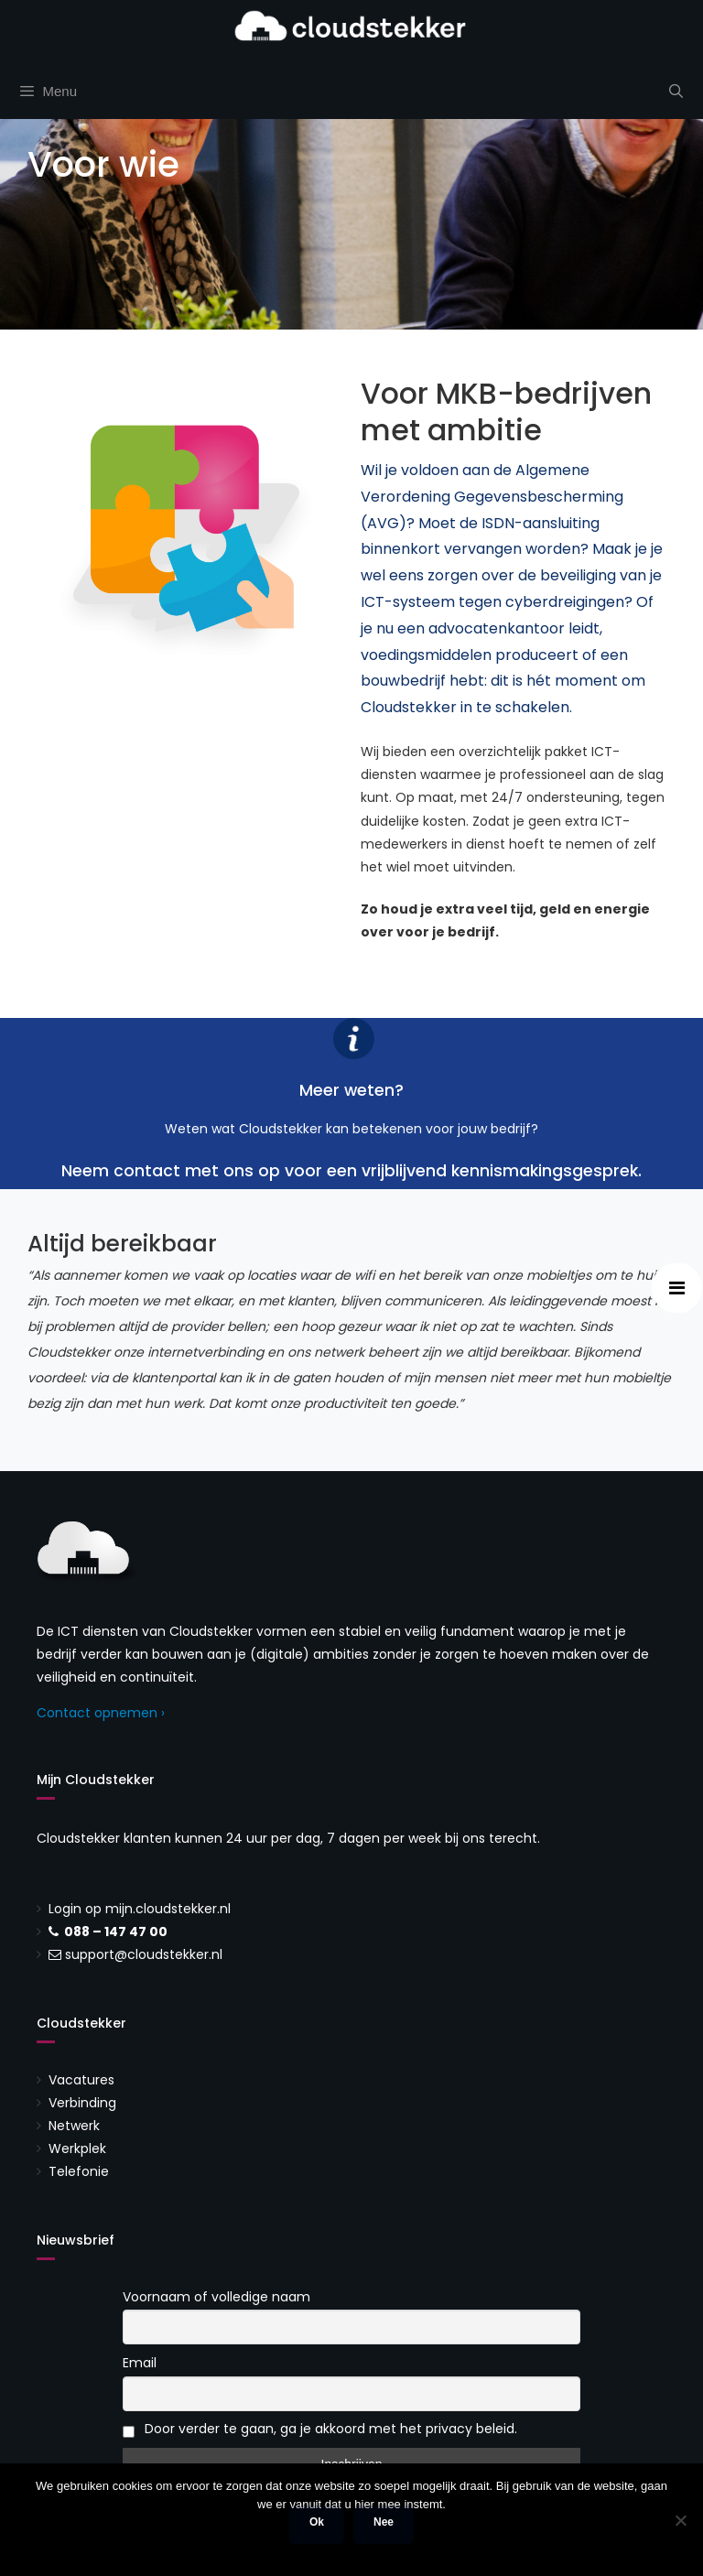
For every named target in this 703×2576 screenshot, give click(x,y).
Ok (316, 2522)
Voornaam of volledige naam (216, 2297)
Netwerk (74, 2125)
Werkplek (77, 2148)
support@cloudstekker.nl (143, 1954)
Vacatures (81, 2080)
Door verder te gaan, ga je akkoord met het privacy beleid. (320, 2428)
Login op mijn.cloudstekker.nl (140, 1909)
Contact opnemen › (101, 1713)
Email (140, 2363)
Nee (383, 2522)
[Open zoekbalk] (676, 91)
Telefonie (79, 2171)
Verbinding (82, 2103)
